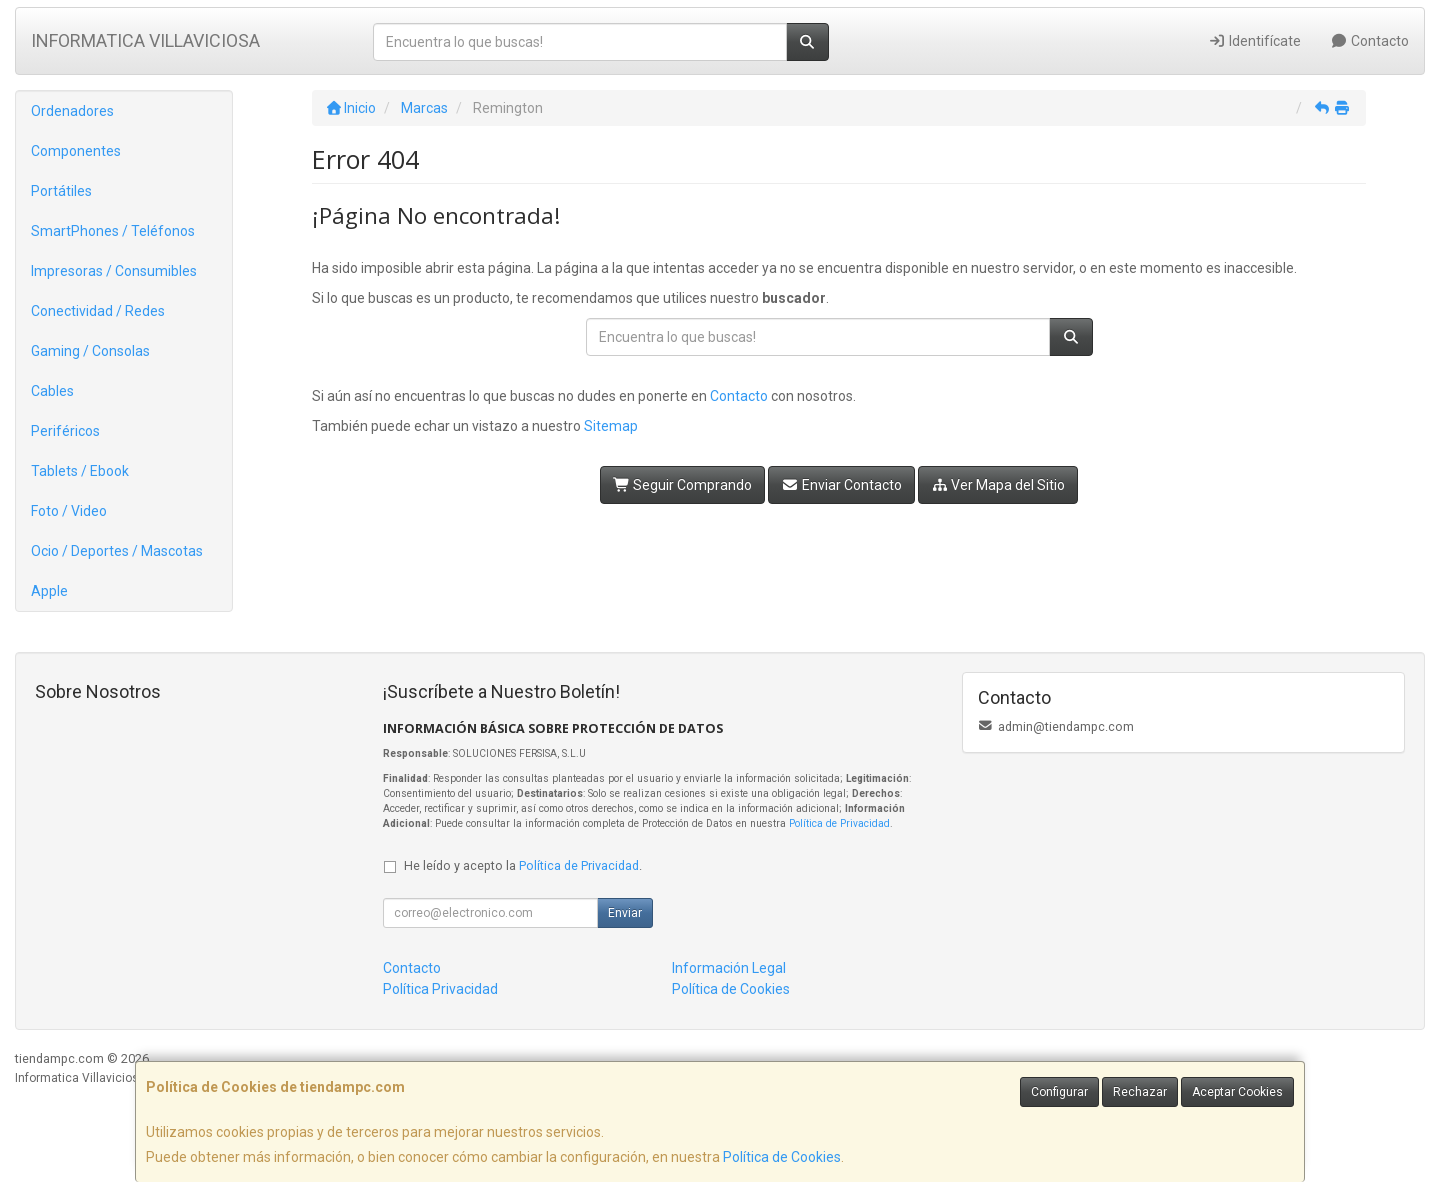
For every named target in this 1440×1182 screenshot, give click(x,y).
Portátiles (61, 191)
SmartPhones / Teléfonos (113, 231)
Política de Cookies (782, 1157)
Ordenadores (72, 111)
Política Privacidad (440, 989)
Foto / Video (69, 511)
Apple (49, 591)
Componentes (76, 151)
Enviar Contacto (841, 485)
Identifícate (1254, 41)
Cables (52, 391)
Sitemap (611, 426)
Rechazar (1140, 1092)
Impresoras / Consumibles (114, 271)
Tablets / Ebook (80, 471)
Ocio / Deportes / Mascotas (117, 551)
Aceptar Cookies (1237, 1092)
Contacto (1370, 41)
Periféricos (65, 431)
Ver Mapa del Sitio (998, 485)
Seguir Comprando (683, 485)
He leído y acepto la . (523, 865)
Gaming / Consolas (90, 351)
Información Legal (729, 968)
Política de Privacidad (839, 823)
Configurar (1059, 1092)
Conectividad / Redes (98, 311)
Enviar (625, 913)
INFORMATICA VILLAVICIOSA (145, 40)
